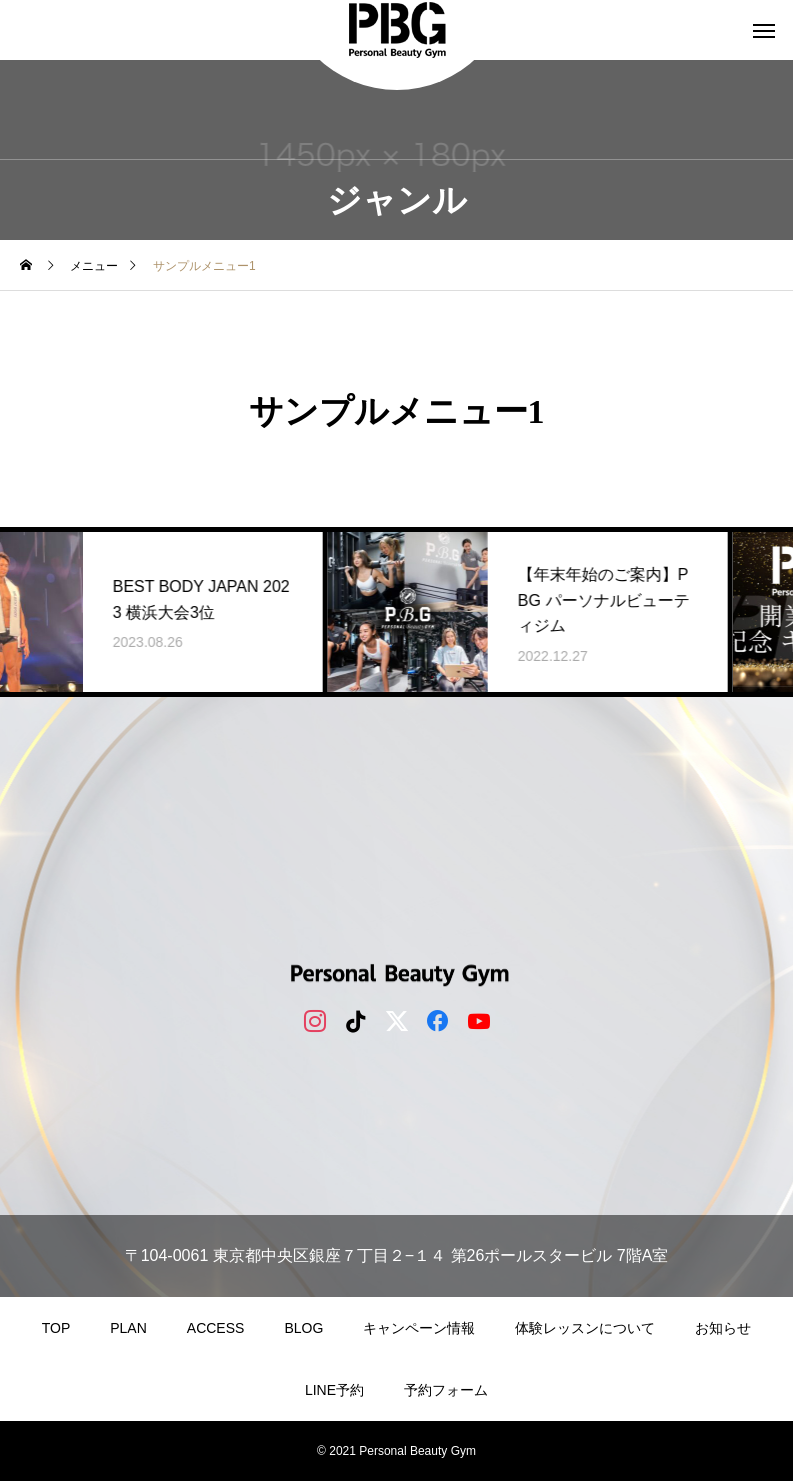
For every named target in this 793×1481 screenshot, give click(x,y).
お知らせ (723, 1328)
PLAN (128, 1328)
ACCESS (216, 1328)
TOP (56, 1328)
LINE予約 (334, 1390)
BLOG (303, 1328)
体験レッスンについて (585, 1328)
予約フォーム (446, 1390)
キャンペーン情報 (419, 1328)
